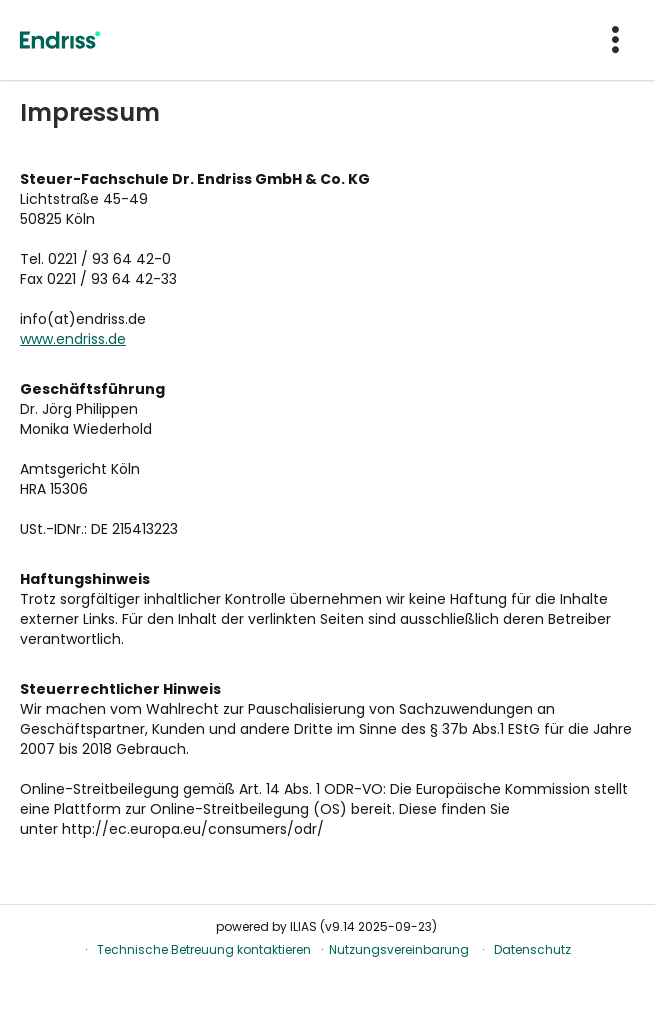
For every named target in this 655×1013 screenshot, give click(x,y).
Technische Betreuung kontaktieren (204, 949)
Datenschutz (532, 949)
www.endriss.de (73, 339)
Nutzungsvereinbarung (399, 949)
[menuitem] (617, 40)
